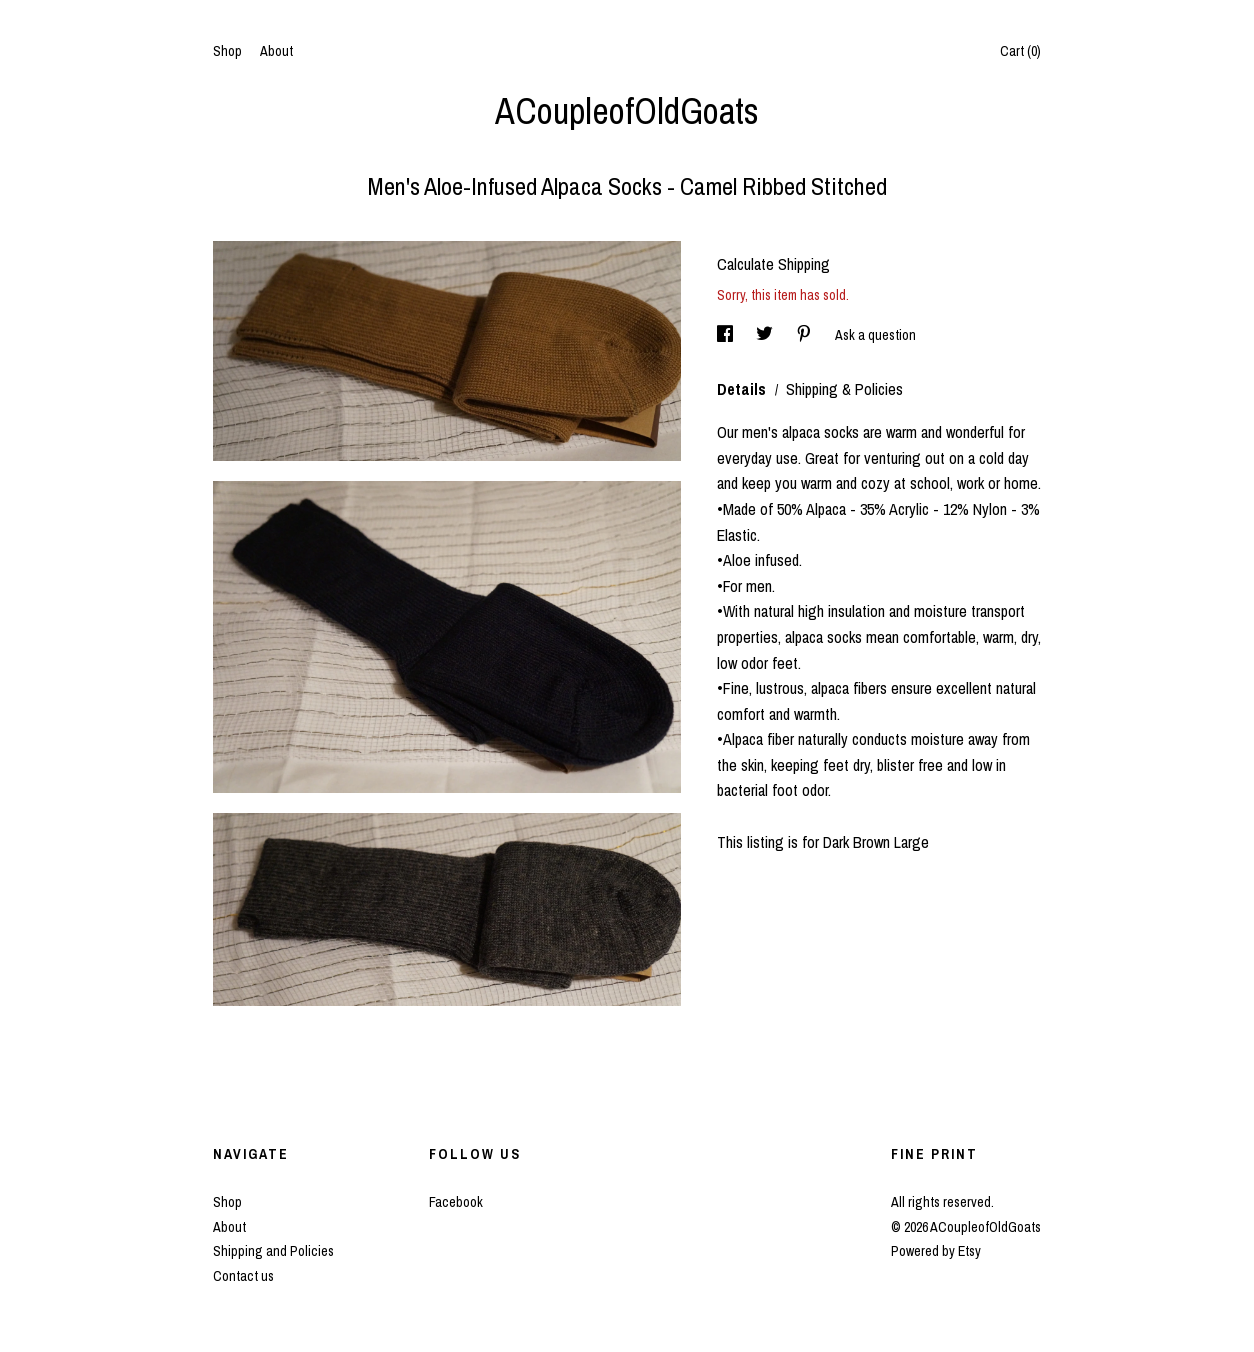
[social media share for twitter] (766, 335)
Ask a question (875, 335)
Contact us (243, 1276)
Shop (227, 51)
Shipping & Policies (844, 389)
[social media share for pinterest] (805, 335)
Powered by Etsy (936, 1251)
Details (743, 389)
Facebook (456, 1202)
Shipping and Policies (273, 1251)
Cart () (1020, 51)
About (276, 51)
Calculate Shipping (773, 264)
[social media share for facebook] (726, 335)
